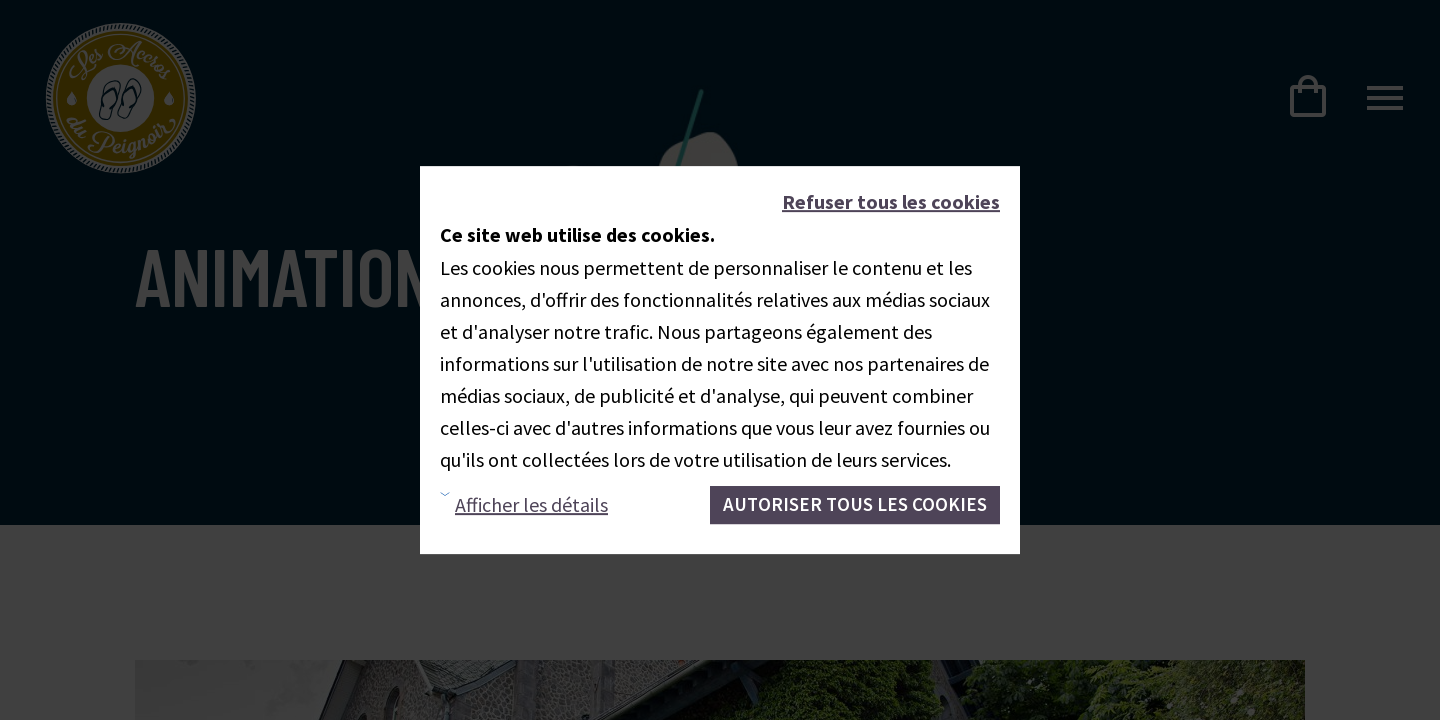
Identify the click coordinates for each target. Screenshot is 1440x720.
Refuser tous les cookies (891, 201)
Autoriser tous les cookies (855, 504)
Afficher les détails (531, 504)
